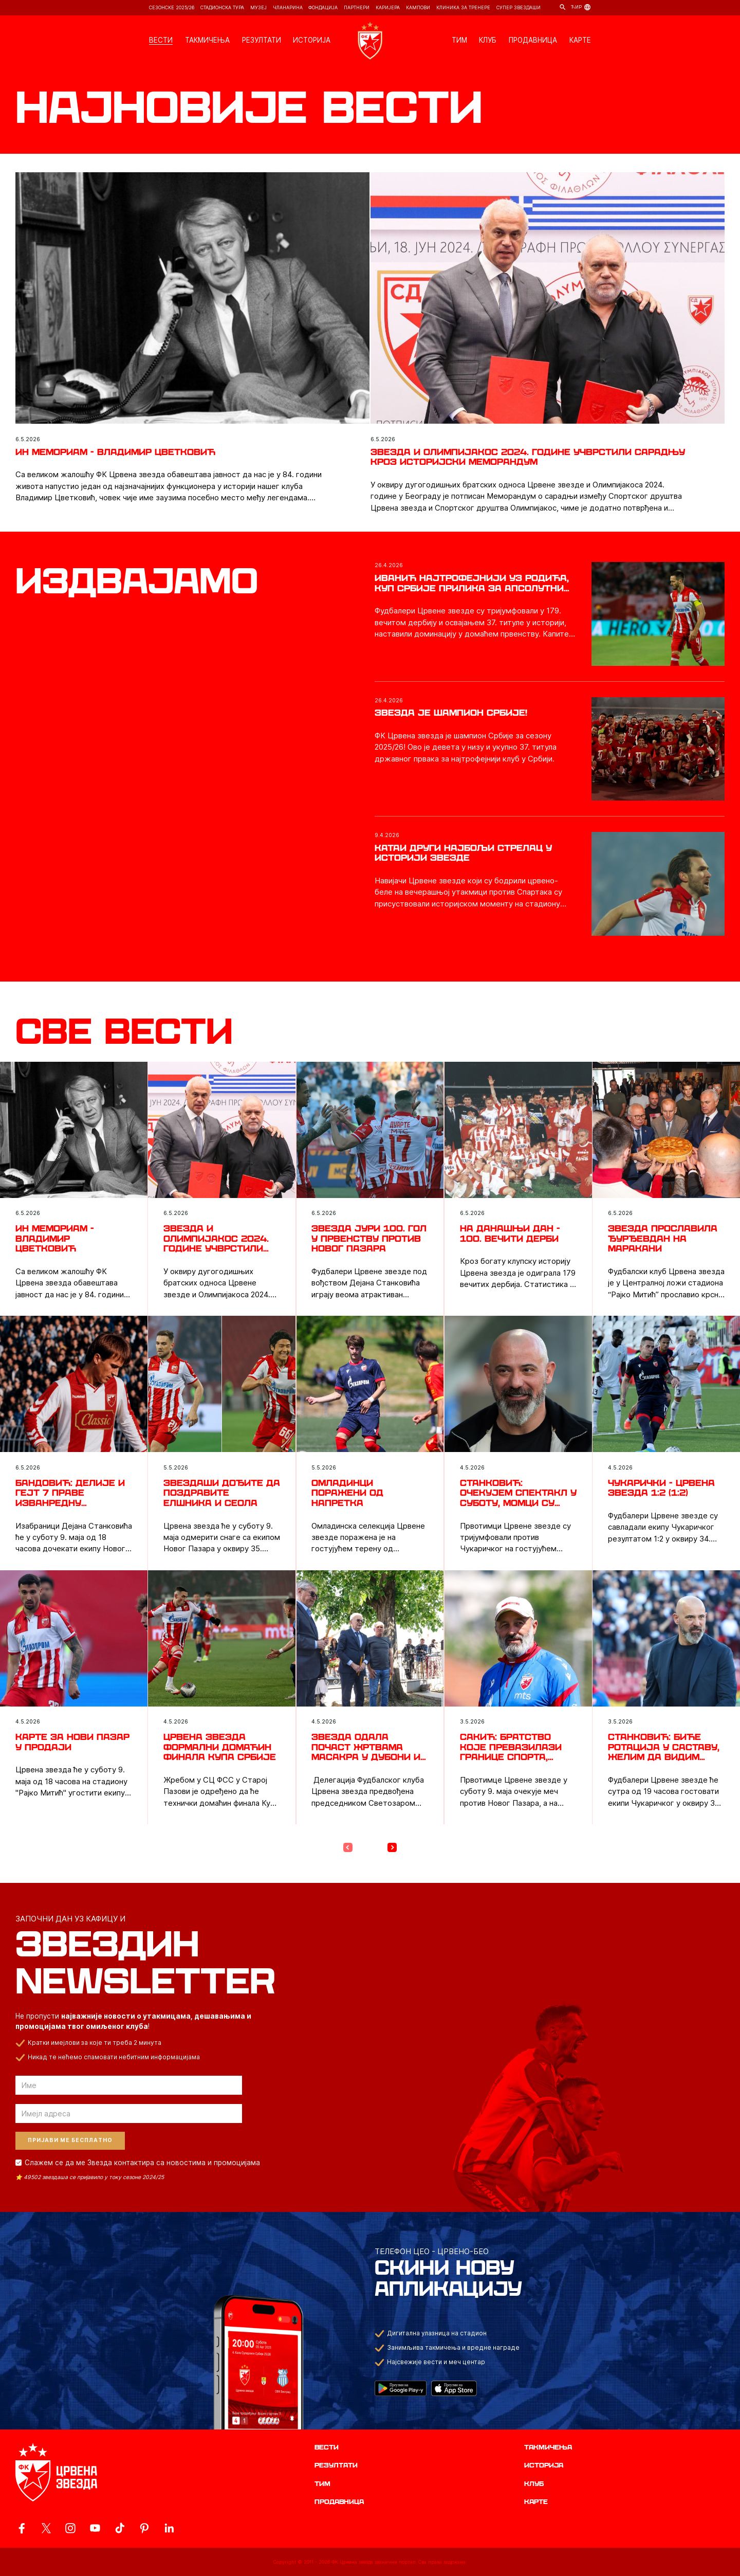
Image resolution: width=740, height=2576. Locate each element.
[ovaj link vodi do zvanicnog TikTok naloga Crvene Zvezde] (120, 2528)
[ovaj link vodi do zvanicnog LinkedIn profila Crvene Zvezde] (169, 2528)
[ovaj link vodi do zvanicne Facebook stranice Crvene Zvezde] (21, 2528)
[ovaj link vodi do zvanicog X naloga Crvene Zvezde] (46, 2528)
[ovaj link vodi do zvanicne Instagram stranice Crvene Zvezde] (70, 2528)
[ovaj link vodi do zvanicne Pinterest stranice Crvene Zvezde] (144, 2528)
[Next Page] (392, 1847)
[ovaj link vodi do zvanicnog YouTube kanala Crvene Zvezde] (95, 2528)
